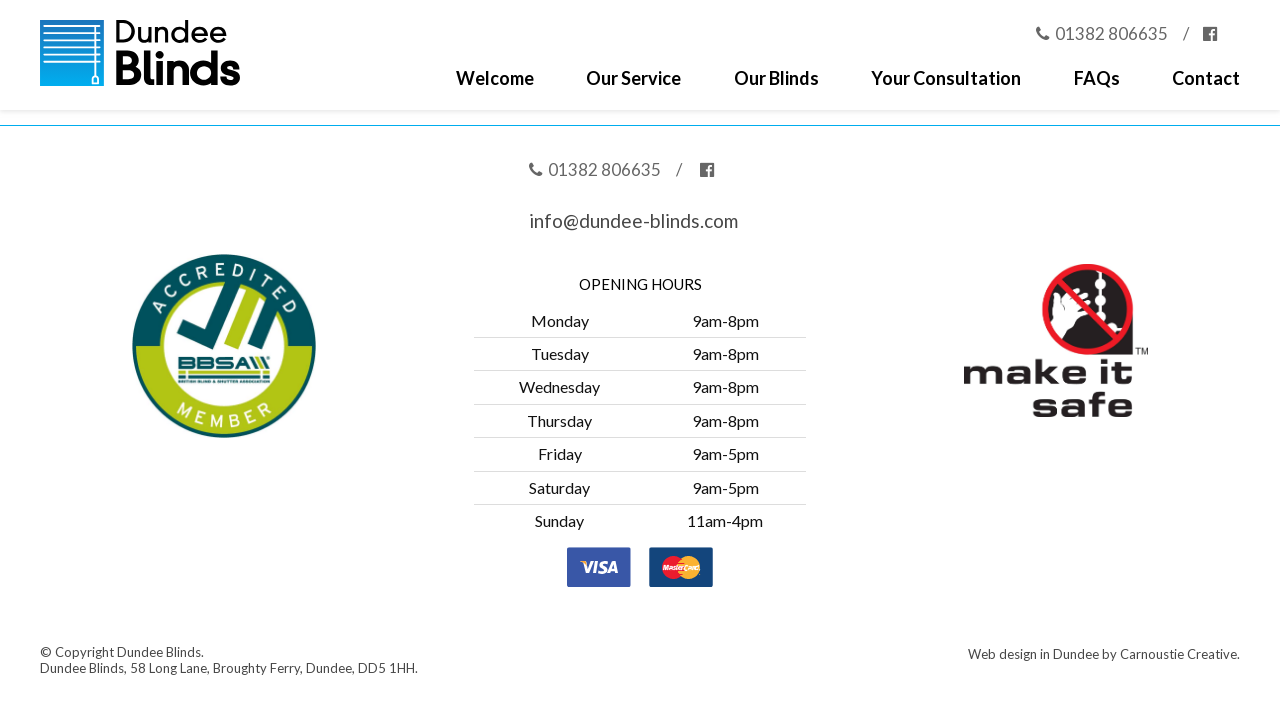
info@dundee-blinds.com (633, 220)
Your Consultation (946, 78)
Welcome (495, 78)
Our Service (633, 78)
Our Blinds (776, 78)
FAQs (1097, 78)
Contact (1206, 78)
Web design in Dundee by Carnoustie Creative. (1104, 654)
